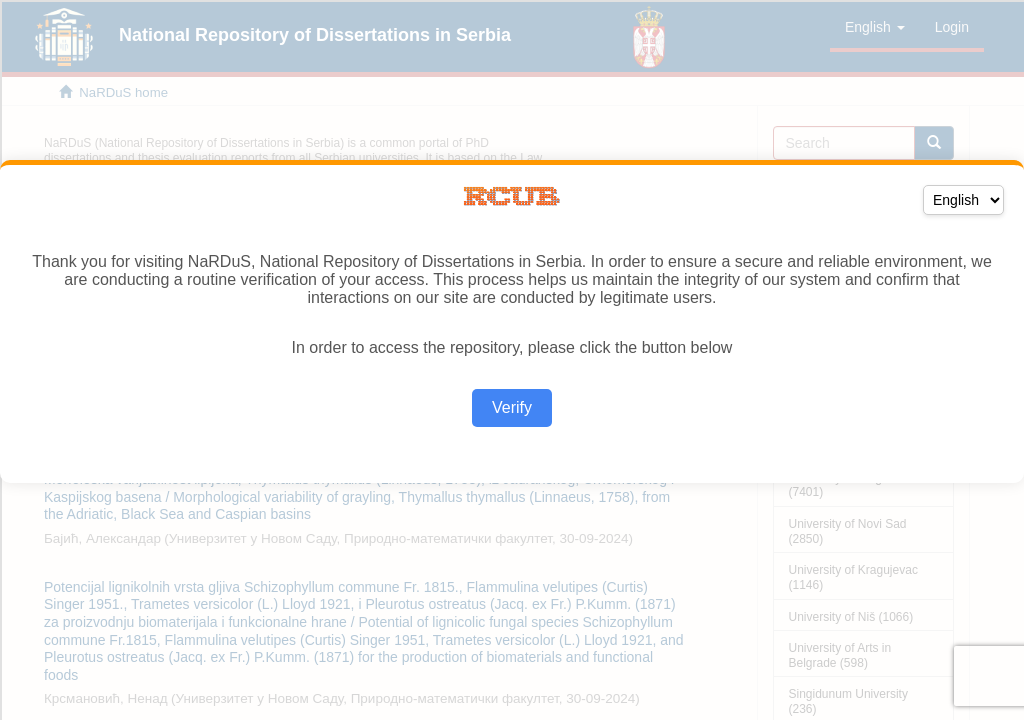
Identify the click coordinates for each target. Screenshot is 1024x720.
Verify (512, 407)
